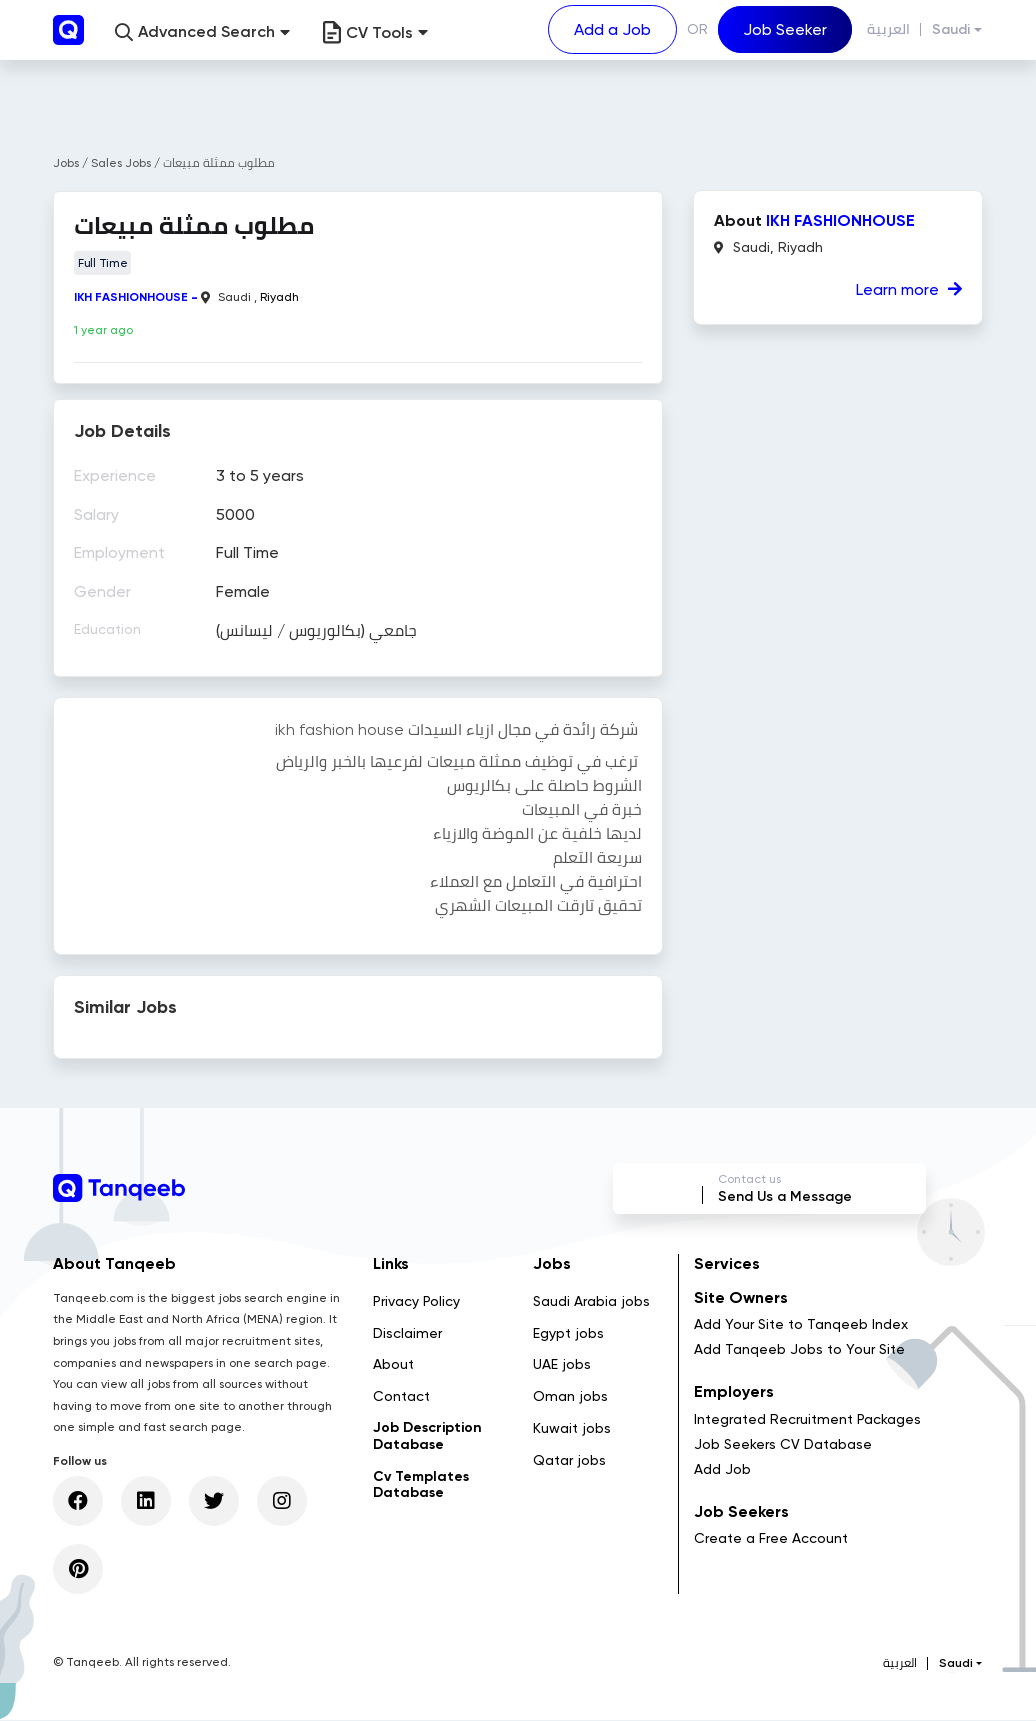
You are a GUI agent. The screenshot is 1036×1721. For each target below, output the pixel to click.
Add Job (722, 1470)
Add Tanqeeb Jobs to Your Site (799, 1350)
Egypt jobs (568, 1334)
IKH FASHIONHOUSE (131, 297)
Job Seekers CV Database (783, 1445)
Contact (401, 1397)
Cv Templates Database (421, 1486)
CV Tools (375, 32)
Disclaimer (407, 1334)
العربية (888, 29)
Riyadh (279, 297)
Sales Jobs (122, 163)
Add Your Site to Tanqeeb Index (801, 1325)
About (393, 1366)
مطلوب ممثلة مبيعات (219, 163)
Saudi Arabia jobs (591, 1302)
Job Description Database (427, 1437)
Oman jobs (570, 1397)
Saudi (951, 29)
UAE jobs (562, 1366)
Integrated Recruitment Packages (807, 1420)
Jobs (66, 163)
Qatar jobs (569, 1461)
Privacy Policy (416, 1302)
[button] (202, 32)
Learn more (909, 289)
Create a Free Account (771, 1539)
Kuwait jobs (572, 1429)
